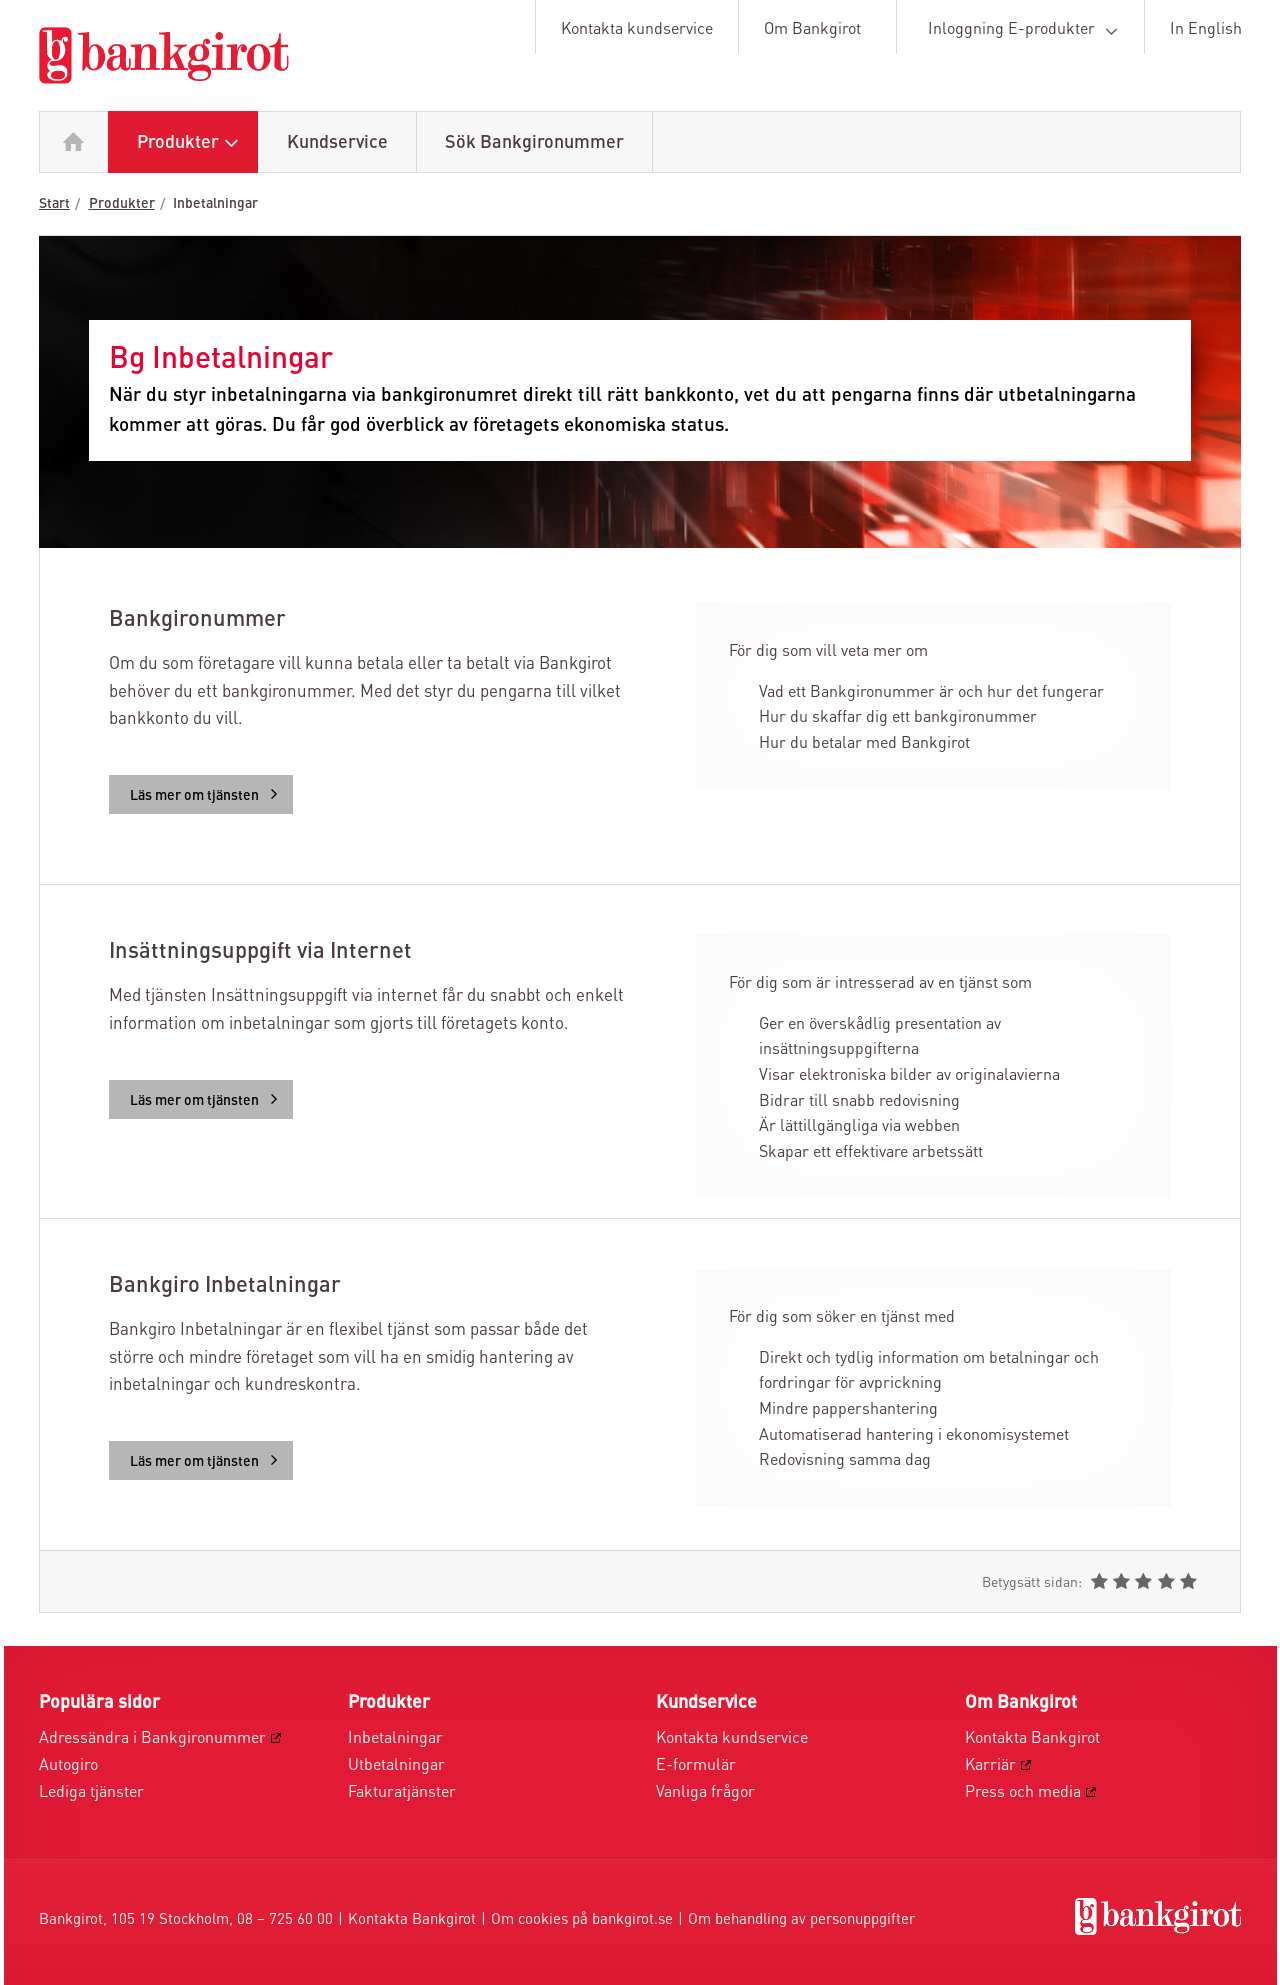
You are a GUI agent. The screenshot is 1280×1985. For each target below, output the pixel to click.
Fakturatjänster (402, 1793)
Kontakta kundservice (637, 30)
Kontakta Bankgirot (1032, 1739)
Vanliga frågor (705, 1793)
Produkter (192, 143)
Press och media (1023, 1793)
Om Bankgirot (812, 30)
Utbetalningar (396, 1766)
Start (54, 204)
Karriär (990, 1766)
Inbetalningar (215, 204)
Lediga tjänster (91, 1793)
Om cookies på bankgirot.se (582, 1920)
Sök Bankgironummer (534, 143)
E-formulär (696, 1766)
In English (1206, 30)
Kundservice (337, 143)
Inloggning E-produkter (1027, 31)
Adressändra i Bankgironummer (152, 1739)
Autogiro (68, 1766)
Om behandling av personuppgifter (801, 1920)
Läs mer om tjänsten (208, 795)
